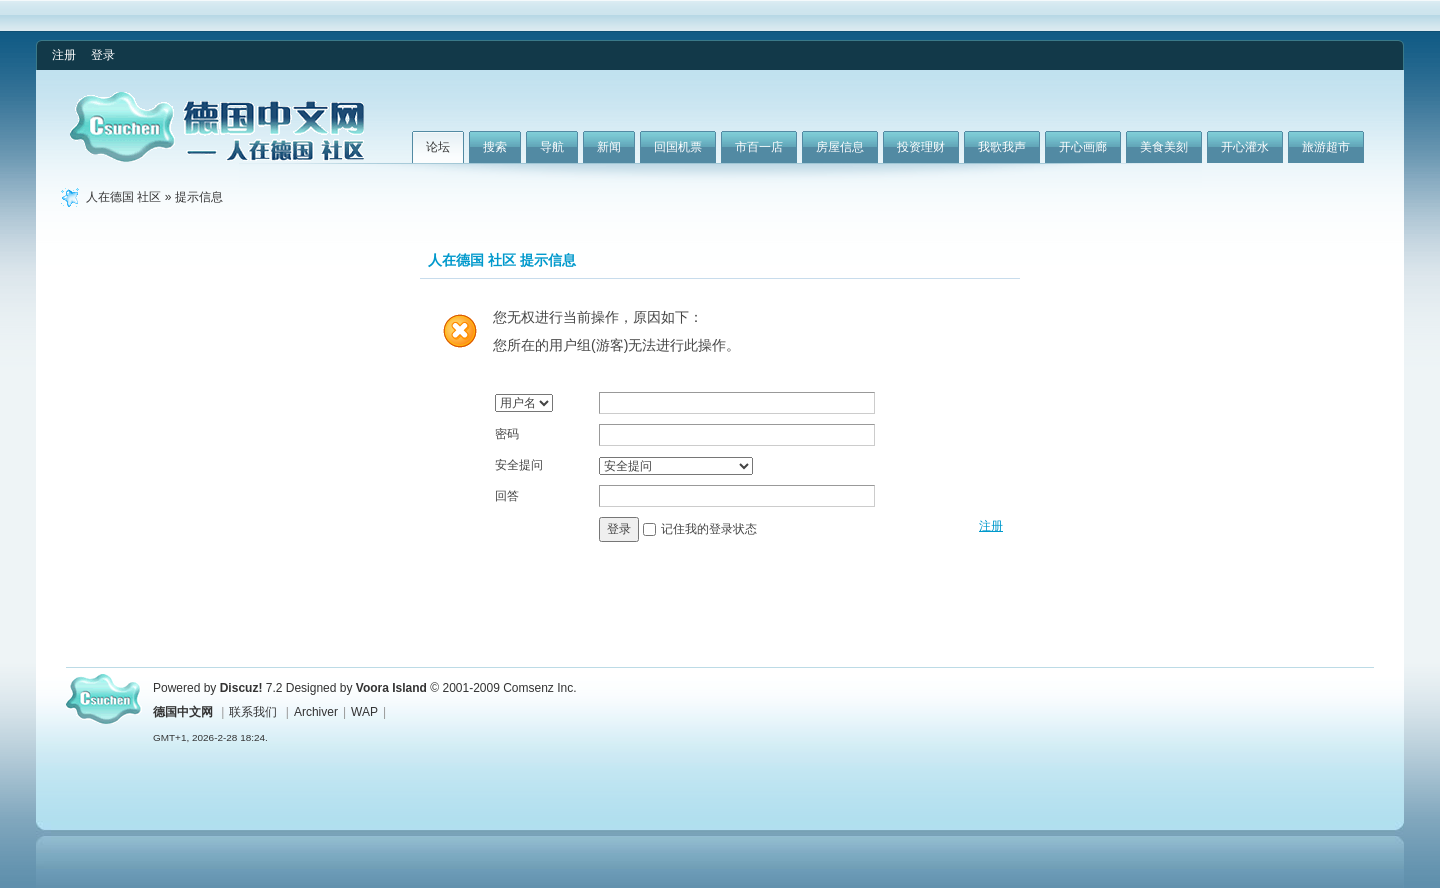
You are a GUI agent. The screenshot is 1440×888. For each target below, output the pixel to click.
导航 (552, 147)
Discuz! (241, 688)
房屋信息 (840, 147)
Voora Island (391, 688)
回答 (507, 496)
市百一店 (759, 147)
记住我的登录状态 (709, 529)
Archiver (316, 712)
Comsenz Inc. (539, 688)
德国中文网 (183, 712)
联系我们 (253, 712)
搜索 (495, 147)
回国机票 (678, 147)
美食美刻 (1164, 147)
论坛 (438, 147)
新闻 (609, 147)
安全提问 (519, 465)
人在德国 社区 (123, 197)
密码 (507, 434)
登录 (103, 55)
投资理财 (921, 147)
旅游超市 (1326, 147)
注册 (64, 55)
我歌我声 (1002, 147)
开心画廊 (1083, 147)
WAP (364, 712)
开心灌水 (1245, 147)
